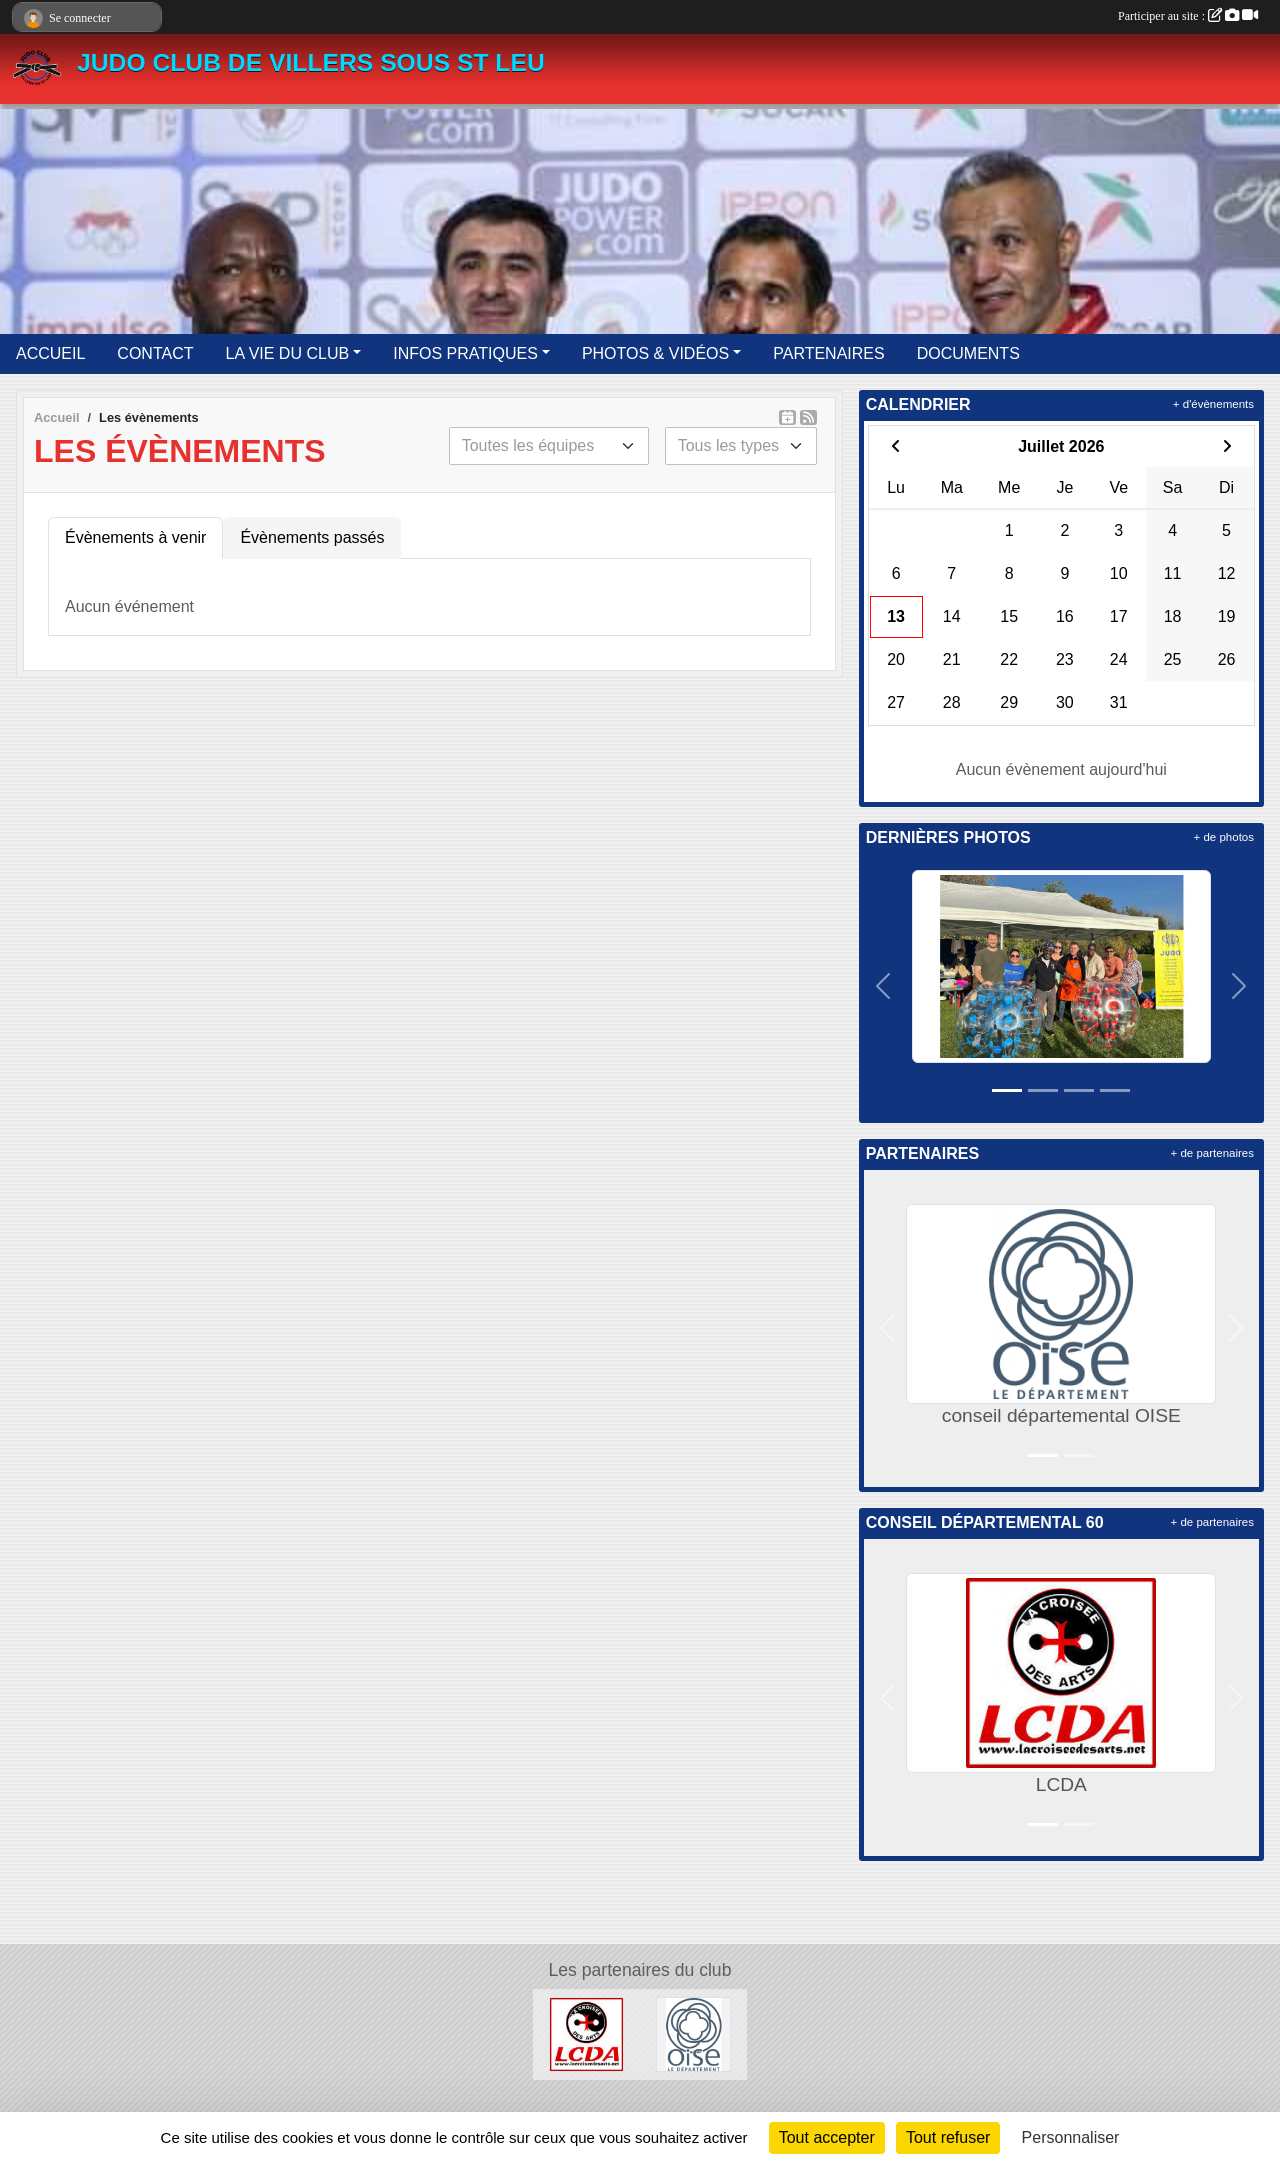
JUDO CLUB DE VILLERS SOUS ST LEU (311, 62)
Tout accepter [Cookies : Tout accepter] (827, 2137)
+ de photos (1224, 837)
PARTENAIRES (828, 353)
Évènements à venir (135, 537)
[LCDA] (586, 2033)
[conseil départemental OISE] (693, 2033)
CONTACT (155, 353)
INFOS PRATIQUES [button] (465, 353)
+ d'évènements (1213, 404)
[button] (884, 986)
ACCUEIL (50, 353)
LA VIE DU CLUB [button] (288, 353)
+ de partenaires (1212, 1153)
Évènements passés (312, 537)
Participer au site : (1188, 16)
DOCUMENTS (968, 353)
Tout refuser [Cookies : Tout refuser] (948, 2137)
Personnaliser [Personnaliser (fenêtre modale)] (1071, 2137)
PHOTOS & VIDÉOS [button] (655, 353)
